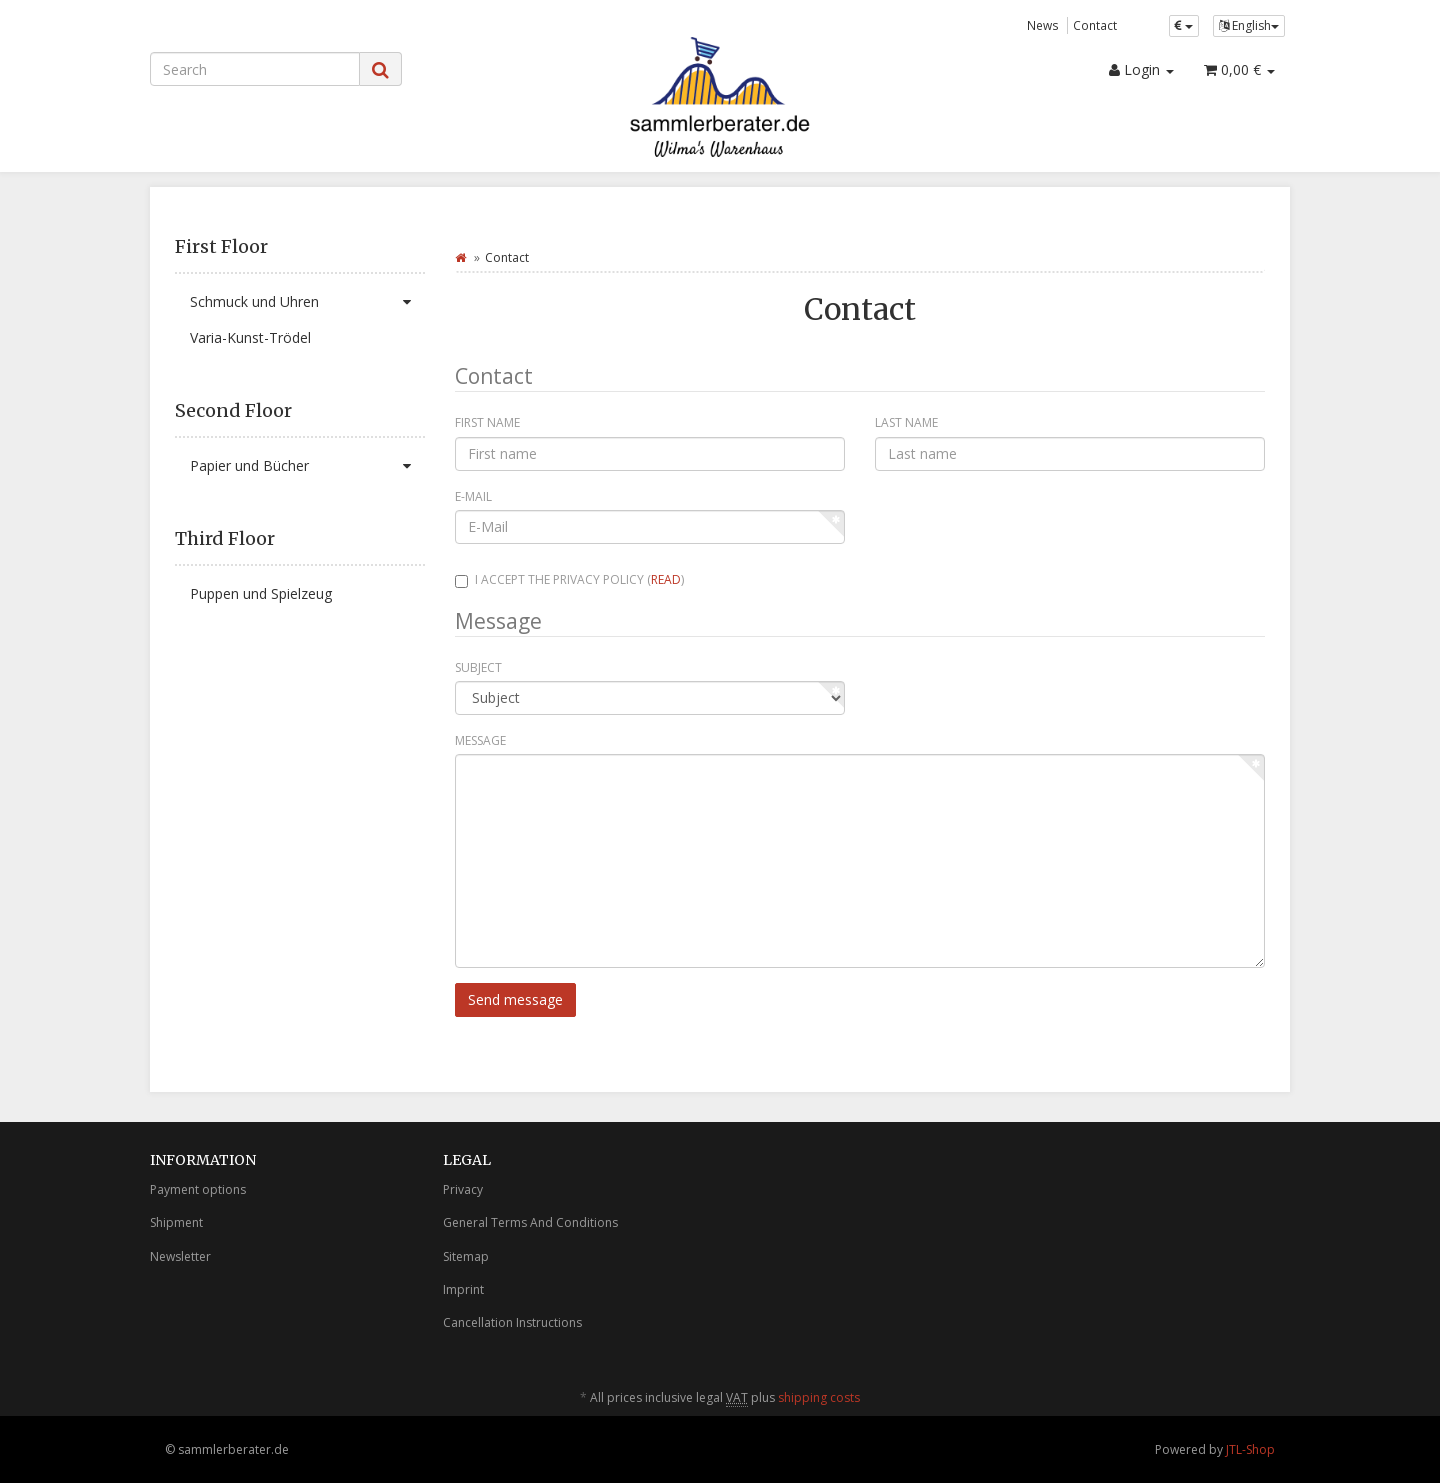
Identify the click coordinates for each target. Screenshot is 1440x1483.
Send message (515, 999)
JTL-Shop (1250, 1449)
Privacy (463, 1189)
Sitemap (466, 1256)
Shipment (176, 1222)
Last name (906, 422)
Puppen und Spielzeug (261, 593)
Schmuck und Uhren (307, 302)
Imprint (463, 1289)
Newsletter (180, 1256)
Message (480, 740)
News (1043, 25)
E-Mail (473, 496)
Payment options (198, 1189)
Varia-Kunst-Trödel (250, 337)
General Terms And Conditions (530, 1222)
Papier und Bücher (307, 466)
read (666, 579)
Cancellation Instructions (512, 1322)
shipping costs (819, 1397)
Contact (1095, 25)
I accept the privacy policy (569, 579)
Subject (478, 667)
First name (487, 422)
